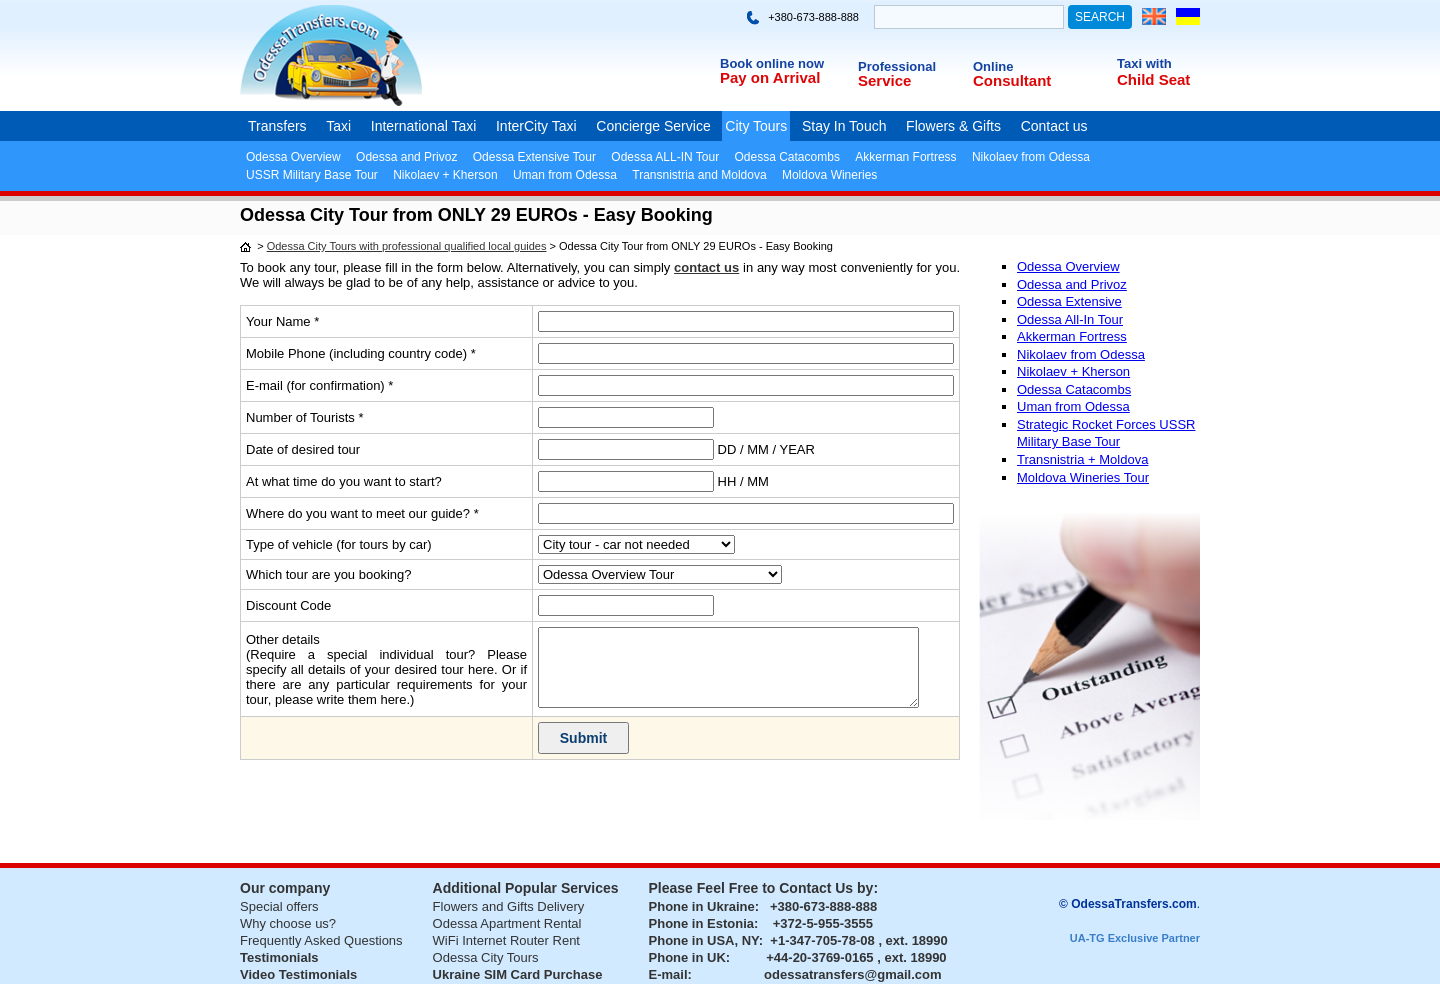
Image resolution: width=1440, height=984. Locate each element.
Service (884, 80)
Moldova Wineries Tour (1083, 477)
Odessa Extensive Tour (534, 157)
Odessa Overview (293, 157)
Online (993, 66)
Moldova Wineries (829, 175)
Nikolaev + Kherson (445, 175)
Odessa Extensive (1069, 301)
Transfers (277, 126)
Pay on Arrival (770, 77)
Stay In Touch (844, 126)
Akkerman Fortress (905, 157)
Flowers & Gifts (953, 126)
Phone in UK (687, 957)
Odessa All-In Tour (1070, 319)
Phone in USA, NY (704, 940)
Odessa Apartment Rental (507, 923)
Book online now (772, 63)
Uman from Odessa (565, 175)
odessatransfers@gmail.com (852, 974)
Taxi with (1144, 63)
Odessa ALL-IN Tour (665, 157)
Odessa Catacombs (787, 157)
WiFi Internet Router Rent (506, 940)
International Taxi (424, 126)
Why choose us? (288, 923)
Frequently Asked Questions (321, 940)
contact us (706, 267)
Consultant (1012, 80)
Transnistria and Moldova (699, 175)
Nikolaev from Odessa (1031, 157)
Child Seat (1153, 79)
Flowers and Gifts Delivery (509, 906)
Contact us (1054, 126)
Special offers (279, 906)
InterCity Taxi (536, 126)
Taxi (338, 126)
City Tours (756, 126)
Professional (897, 66)
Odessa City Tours (486, 957)
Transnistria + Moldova (1082, 459)
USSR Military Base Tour (312, 175)
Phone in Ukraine (702, 906)
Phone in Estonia (701, 923)
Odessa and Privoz (406, 157)
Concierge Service (653, 126)
